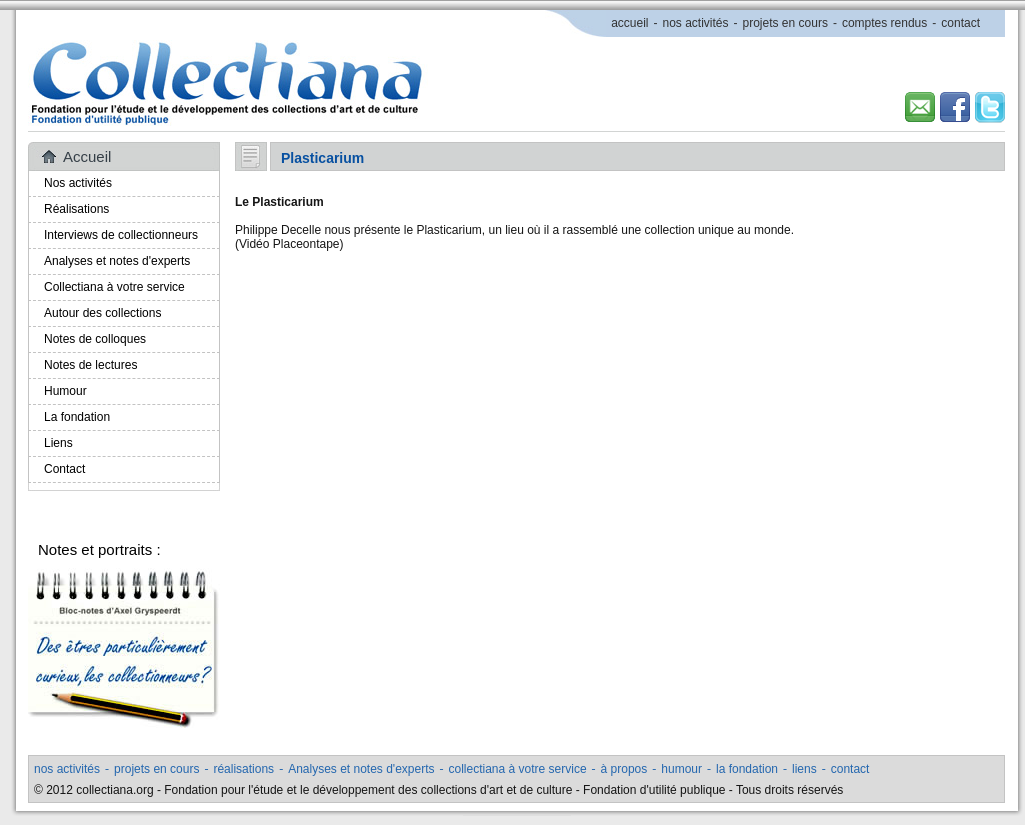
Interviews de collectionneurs (121, 235)
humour (681, 769)
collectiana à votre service (518, 769)
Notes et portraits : (99, 549)
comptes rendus (884, 23)
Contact (64, 469)
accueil (629, 23)
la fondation (747, 769)
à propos (624, 769)
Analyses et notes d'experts (117, 261)
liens (804, 769)
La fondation (77, 417)
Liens (58, 443)
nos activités (695, 23)
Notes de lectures (90, 365)
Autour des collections (102, 313)
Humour (65, 391)
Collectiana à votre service (114, 287)
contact (960, 23)
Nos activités (78, 183)
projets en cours (785, 23)
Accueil (87, 156)
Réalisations (76, 209)
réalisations (243, 769)
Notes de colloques (95, 339)
